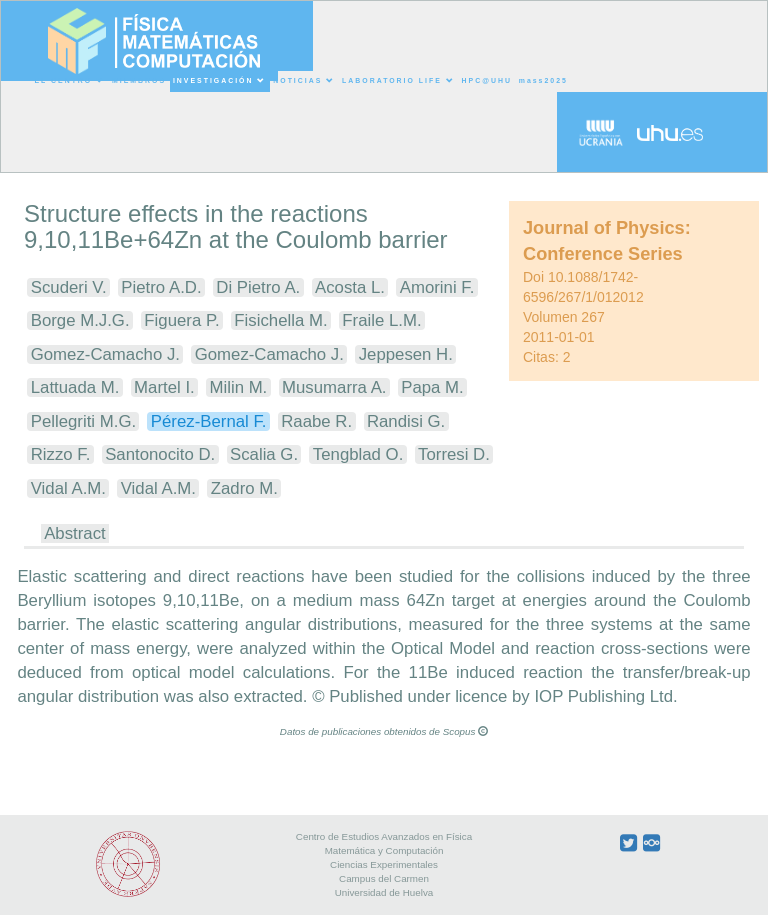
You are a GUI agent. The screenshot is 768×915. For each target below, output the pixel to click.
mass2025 (543, 80)
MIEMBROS (139, 80)
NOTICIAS (304, 81)
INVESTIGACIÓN (219, 81)
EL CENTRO (69, 81)
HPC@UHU (487, 80)
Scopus (465, 731)
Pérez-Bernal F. (209, 421)
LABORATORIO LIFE (398, 81)
